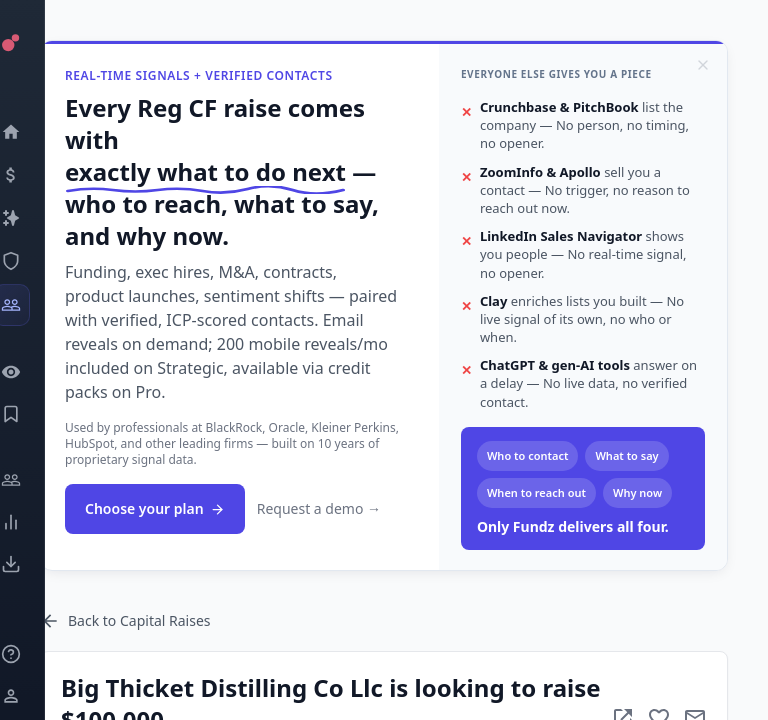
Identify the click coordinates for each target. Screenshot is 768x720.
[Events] (35, 175)
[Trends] (35, 522)
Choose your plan (155, 508)
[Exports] (35, 564)
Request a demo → (319, 508)
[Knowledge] (35, 654)
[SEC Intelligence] (35, 261)
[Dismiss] (703, 65)
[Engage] (35, 480)
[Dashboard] (35, 132)
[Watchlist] (35, 372)
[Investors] (35, 305)
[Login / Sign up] (35, 696)
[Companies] (35, 218)
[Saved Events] (35, 414)
